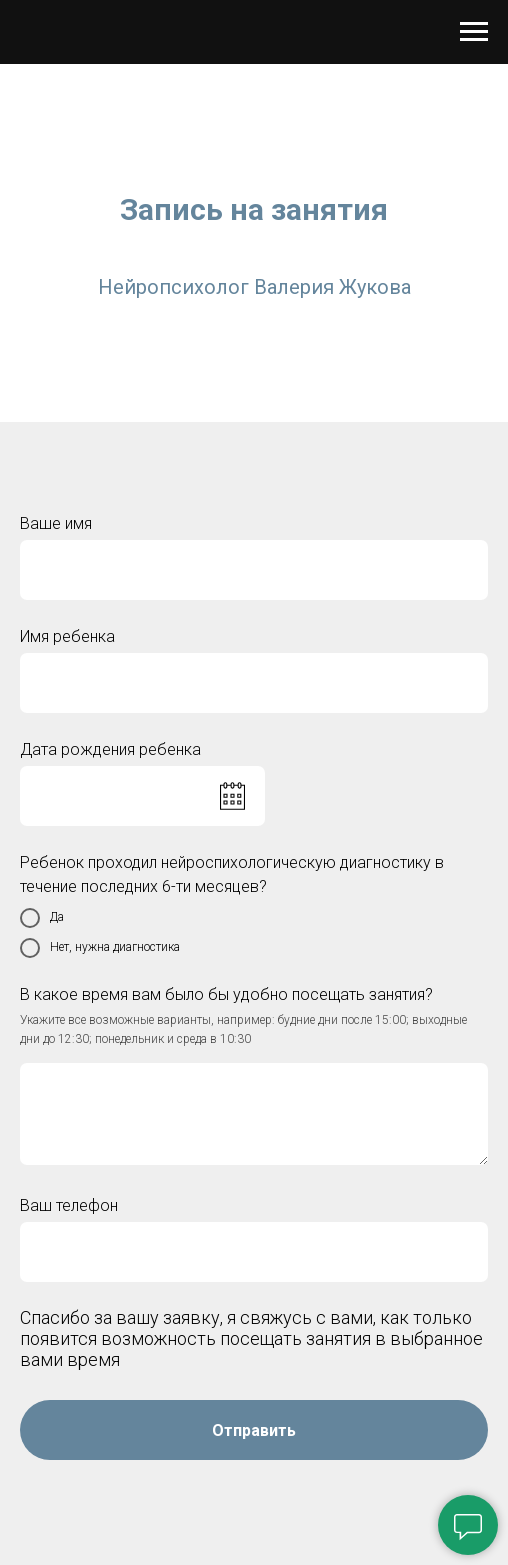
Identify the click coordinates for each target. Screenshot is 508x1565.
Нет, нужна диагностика (100, 948)
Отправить (254, 1430)
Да (42, 918)
